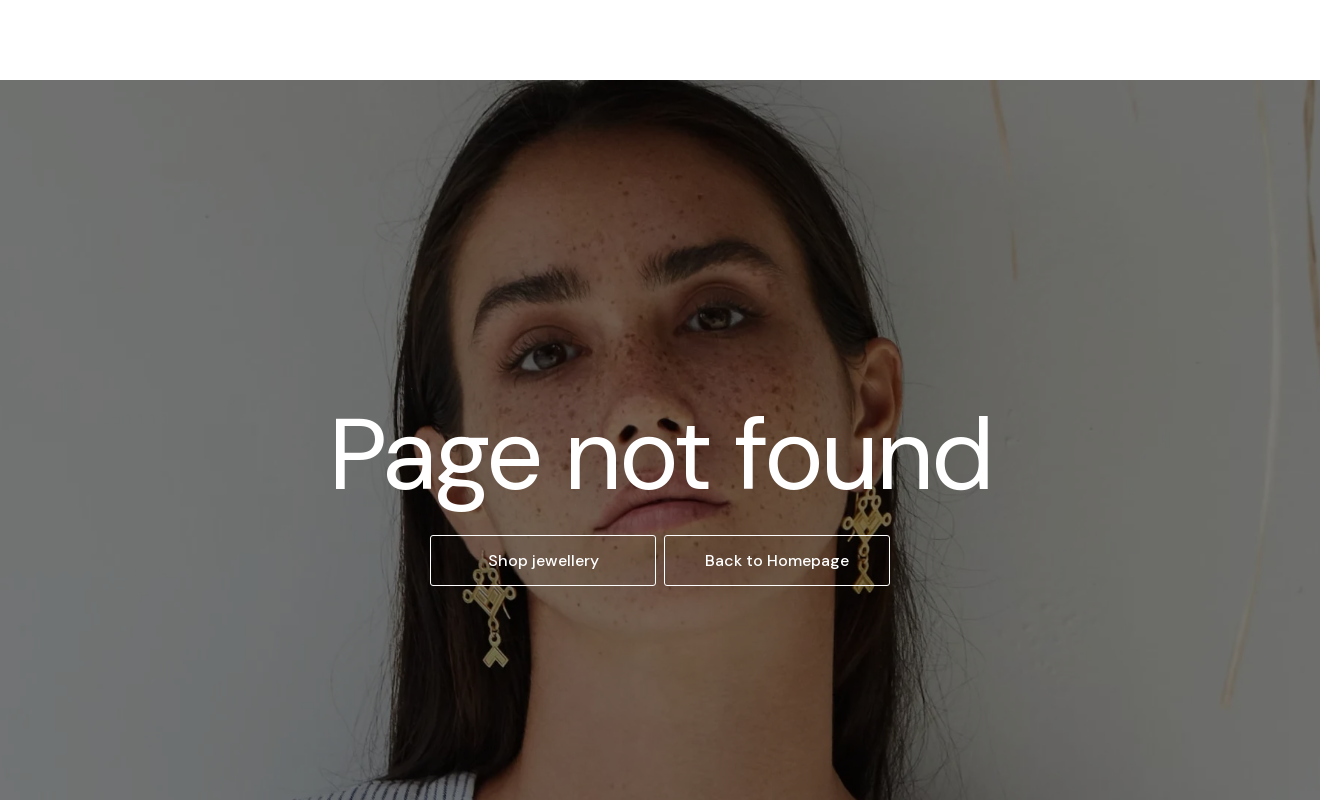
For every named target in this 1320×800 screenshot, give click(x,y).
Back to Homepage (777, 560)
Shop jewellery (543, 560)
